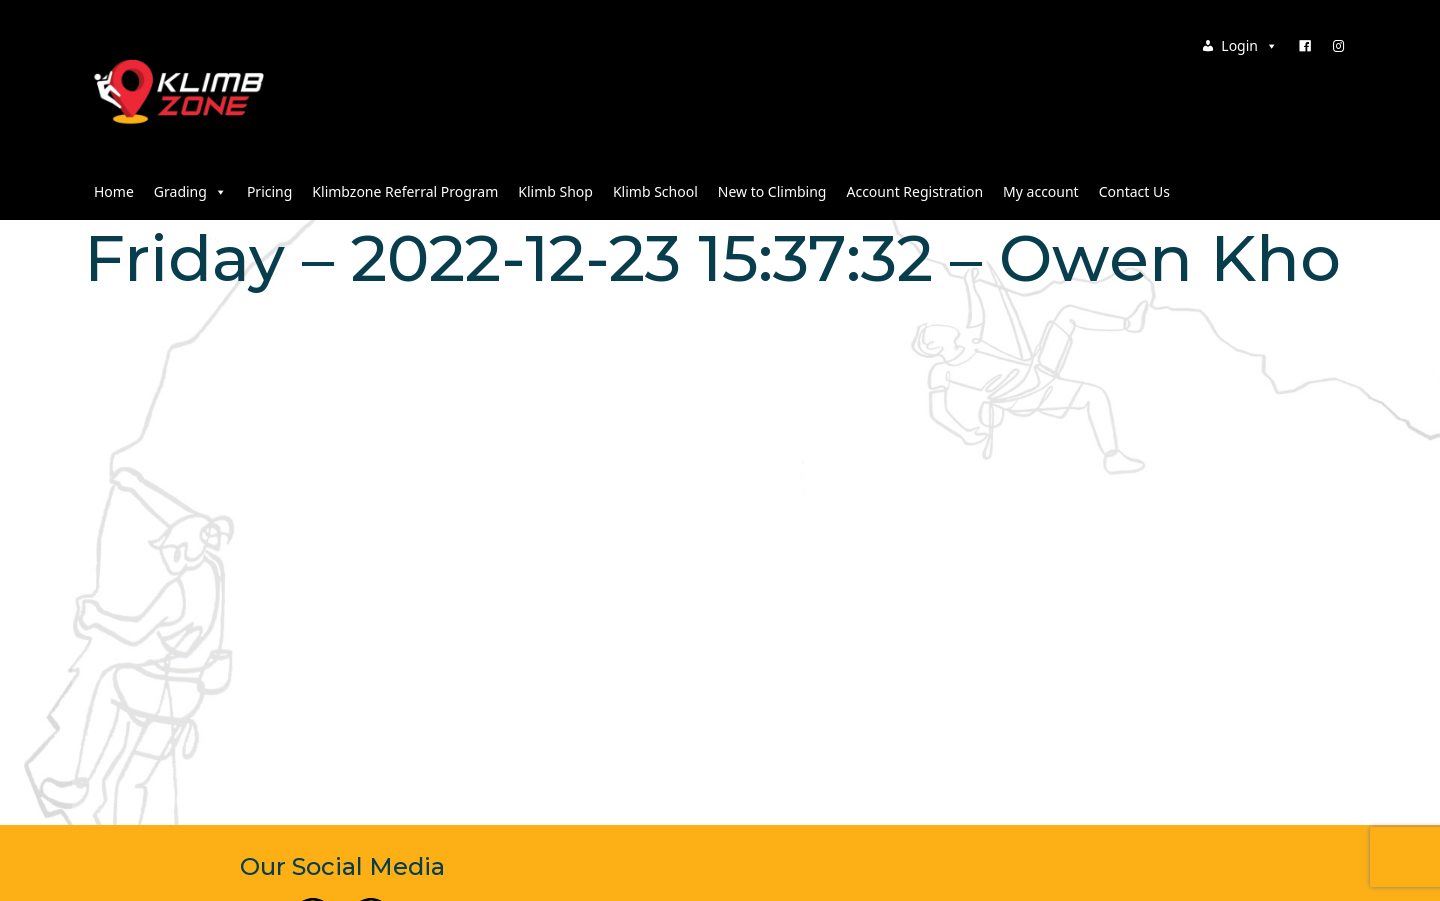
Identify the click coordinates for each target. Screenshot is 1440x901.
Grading (190, 191)
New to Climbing (772, 191)
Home (114, 191)
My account (1041, 191)
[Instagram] (1339, 46)
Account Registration (914, 191)
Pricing (269, 191)
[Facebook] (1305, 46)
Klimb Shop (555, 191)
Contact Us (1134, 191)
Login (1249, 45)
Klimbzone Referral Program (405, 191)
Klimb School (655, 191)
